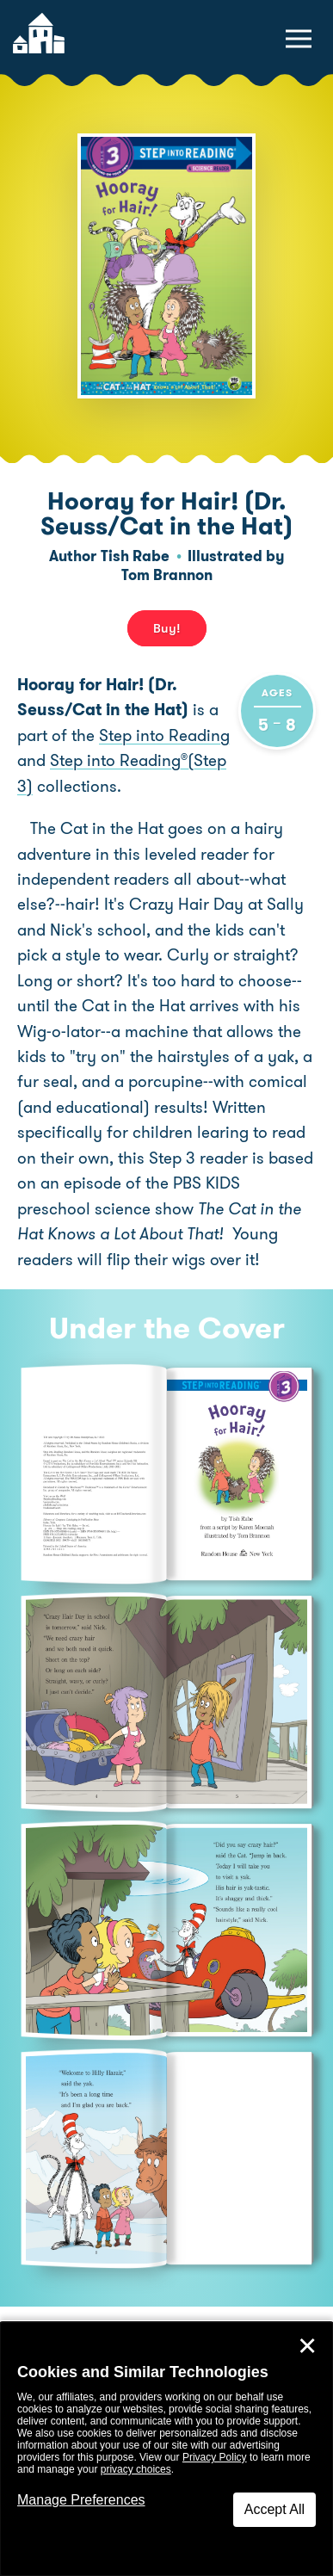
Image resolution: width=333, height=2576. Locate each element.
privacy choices (136, 2469)
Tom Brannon (167, 575)
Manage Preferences (81, 2500)
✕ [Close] (307, 2346)
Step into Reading (164, 735)
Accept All (274, 2509)
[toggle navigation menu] (298, 39)
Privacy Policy (214, 2457)
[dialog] (166, 2449)
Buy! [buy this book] (167, 628)
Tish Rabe (135, 556)
